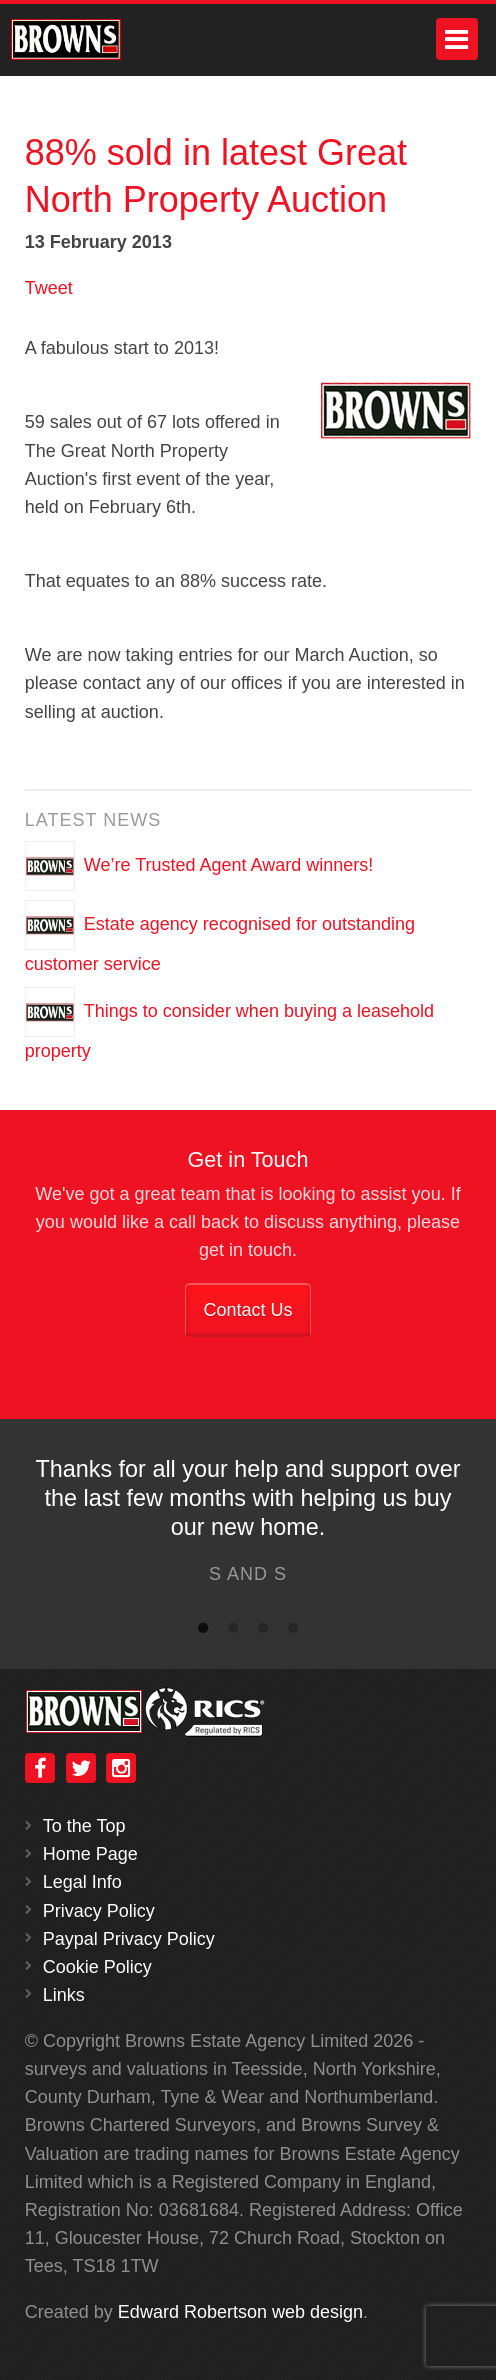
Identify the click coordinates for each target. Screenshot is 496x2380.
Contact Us (247, 1310)
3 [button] (263, 1632)
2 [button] (233, 1632)
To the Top (84, 1826)
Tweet (49, 288)
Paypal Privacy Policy (129, 1939)
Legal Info (82, 1882)
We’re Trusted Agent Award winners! (229, 865)
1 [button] (203, 1632)
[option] (248, 1526)
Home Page (90, 1854)
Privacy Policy (99, 1911)
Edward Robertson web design (240, 2312)
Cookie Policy (97, 1967)
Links (64, 1995)
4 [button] (293, 1632)
